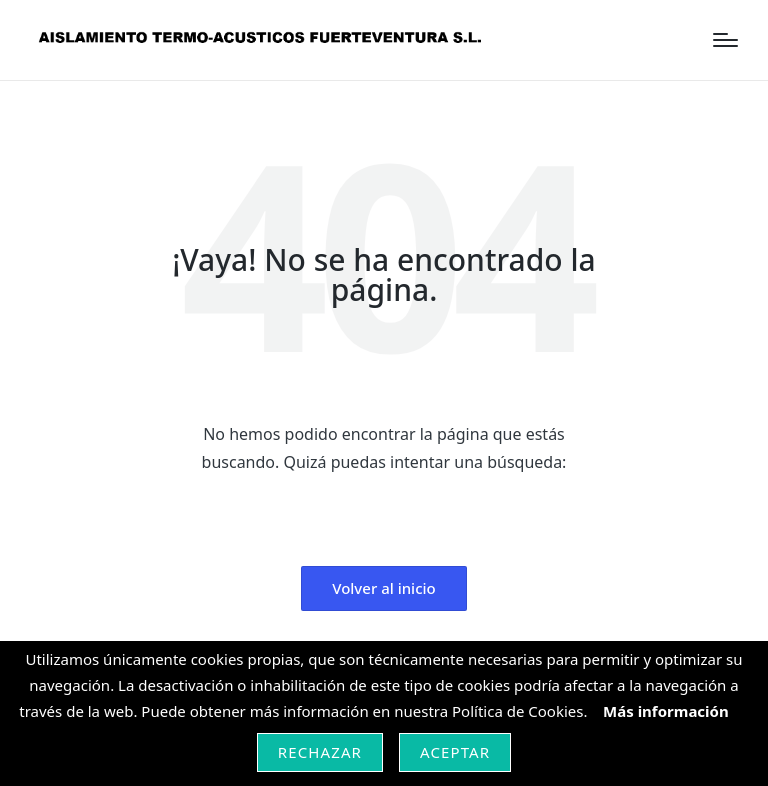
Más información (666, 711)
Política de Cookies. (521, 711)
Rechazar (320, 752)
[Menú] (725, 40)
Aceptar (455, 752)
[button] (384, 588)
